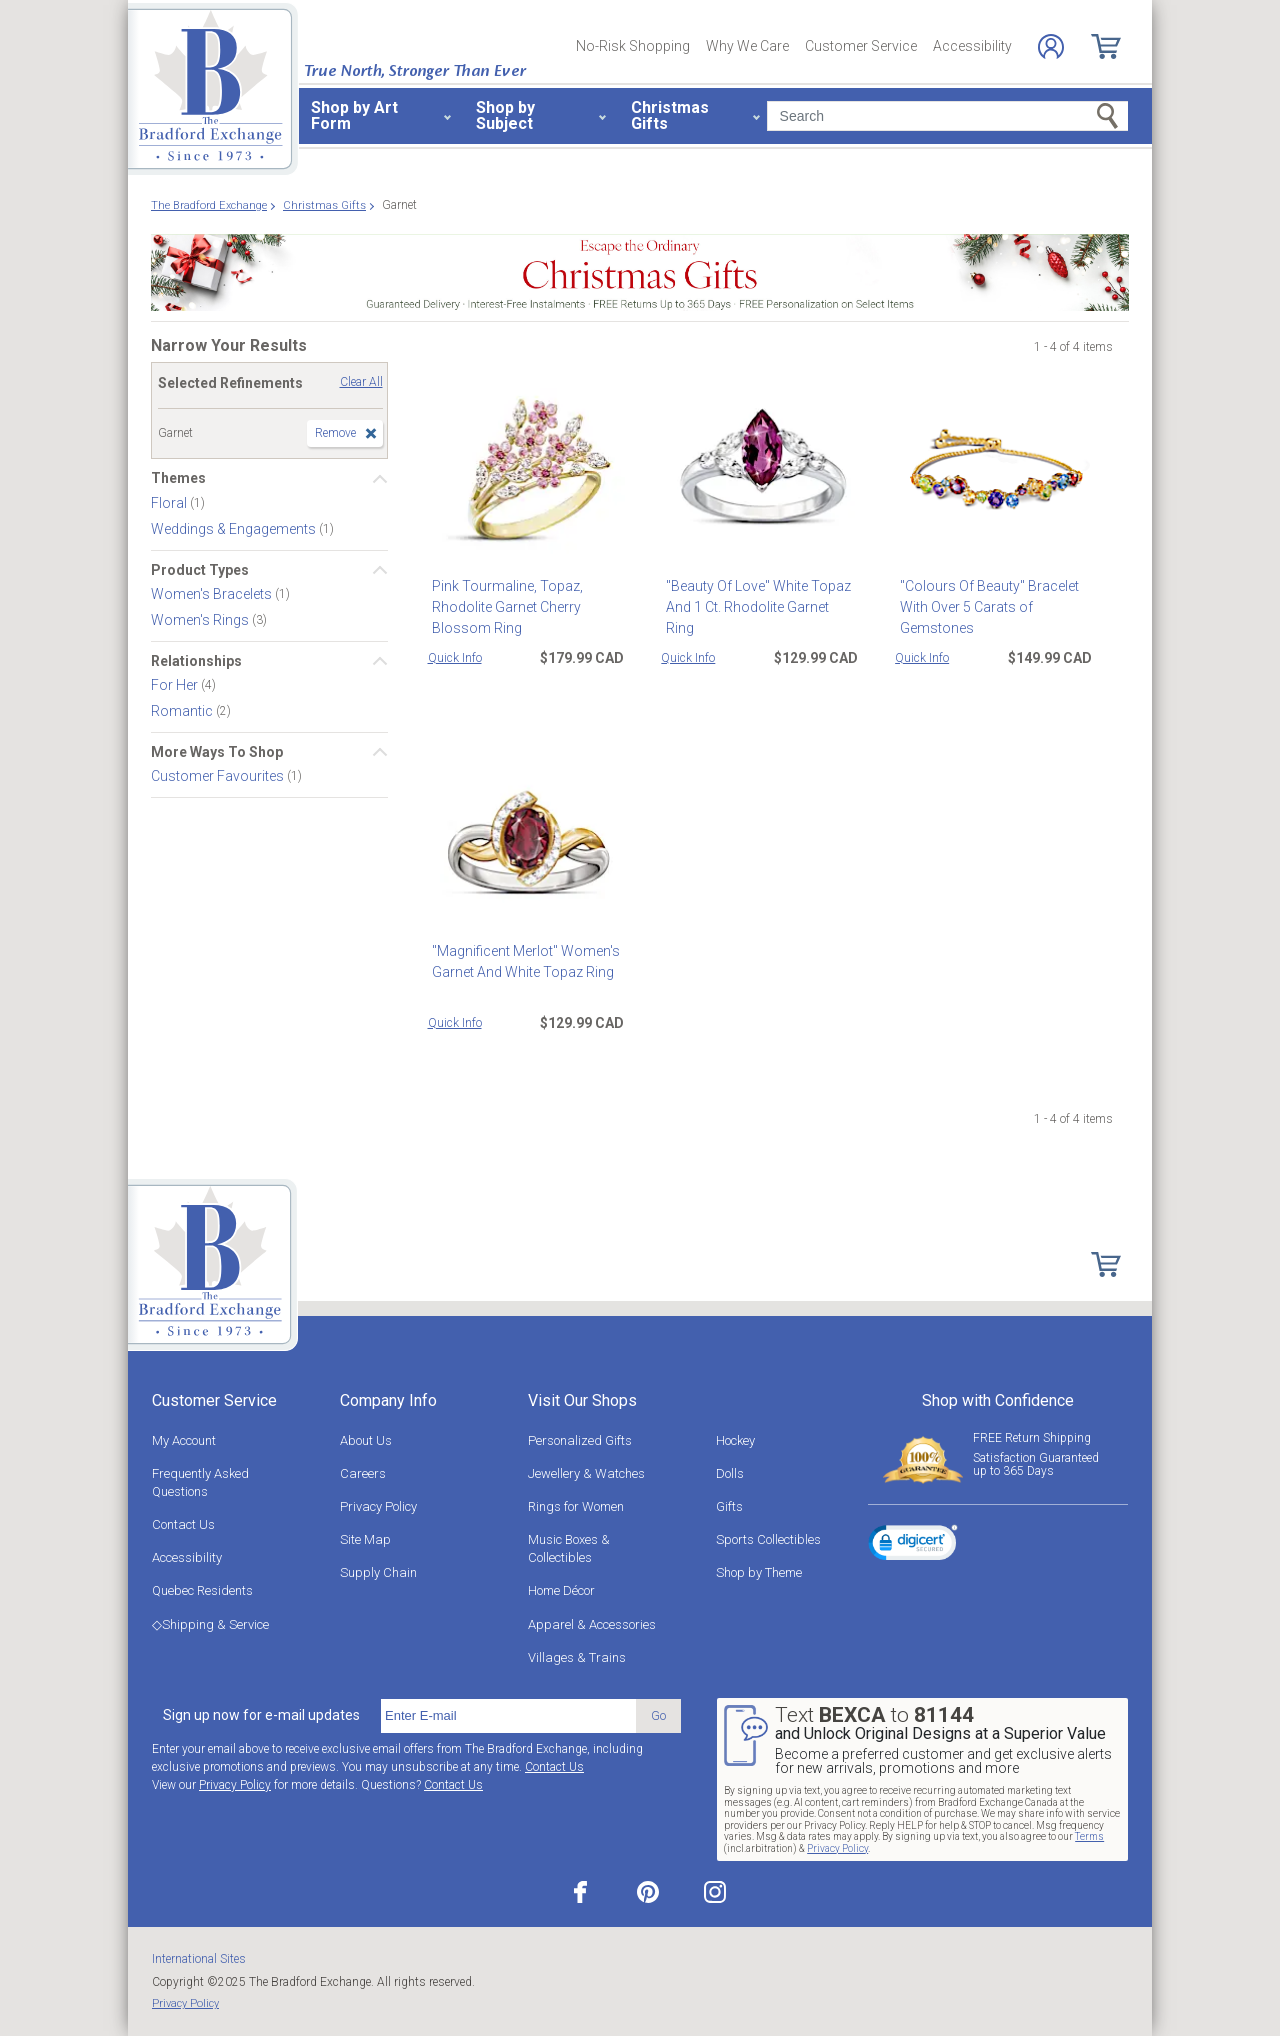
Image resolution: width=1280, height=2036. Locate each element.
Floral (170, 502)
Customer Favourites (219, 776)
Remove (335, 433)
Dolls (730, 1473)
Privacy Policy (378, 1506)
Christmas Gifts (670, 115)
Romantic (183, 711)
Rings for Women (576, 1506)
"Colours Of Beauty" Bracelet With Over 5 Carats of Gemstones (984, 607)
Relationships (196, 661)
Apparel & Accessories (592, 1624)
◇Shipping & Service (210, 1624)
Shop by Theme (759, 1572)
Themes (178, 478)
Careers (363, 1473)
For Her (176, 685)
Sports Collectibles (768, 1539)
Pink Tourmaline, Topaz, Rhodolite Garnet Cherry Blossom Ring (503, 607)
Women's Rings (201, 620)
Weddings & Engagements (235, 528)
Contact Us (183, 1524)
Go (658, 1715)
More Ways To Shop (217, 752)
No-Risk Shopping (633, 46)
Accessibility (972, 46)
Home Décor (561, 1590)
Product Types (200, 570)
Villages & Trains (577, 1657)
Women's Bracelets (213, 594)
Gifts (729, 1506)
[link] (913, 1546)
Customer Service (861, 46)
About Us (366, 1440)
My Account (184, 1440)
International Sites (199, 1959)
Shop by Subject (505, 115)
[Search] (947, 116)
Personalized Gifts (580, 1440)
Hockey (735, 1440)
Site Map (365, 1539)
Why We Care (747, 46)
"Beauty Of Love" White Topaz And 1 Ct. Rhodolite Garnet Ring (758, 596)
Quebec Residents (202, 1590)
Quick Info (455, 658)
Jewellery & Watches (586, 1473)
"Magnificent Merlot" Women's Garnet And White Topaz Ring (522, 961)
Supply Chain (378, 1572)
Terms (1089, 1836)
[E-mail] (508, 1716)
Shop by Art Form (354, 115)
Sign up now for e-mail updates (261, 1715)
